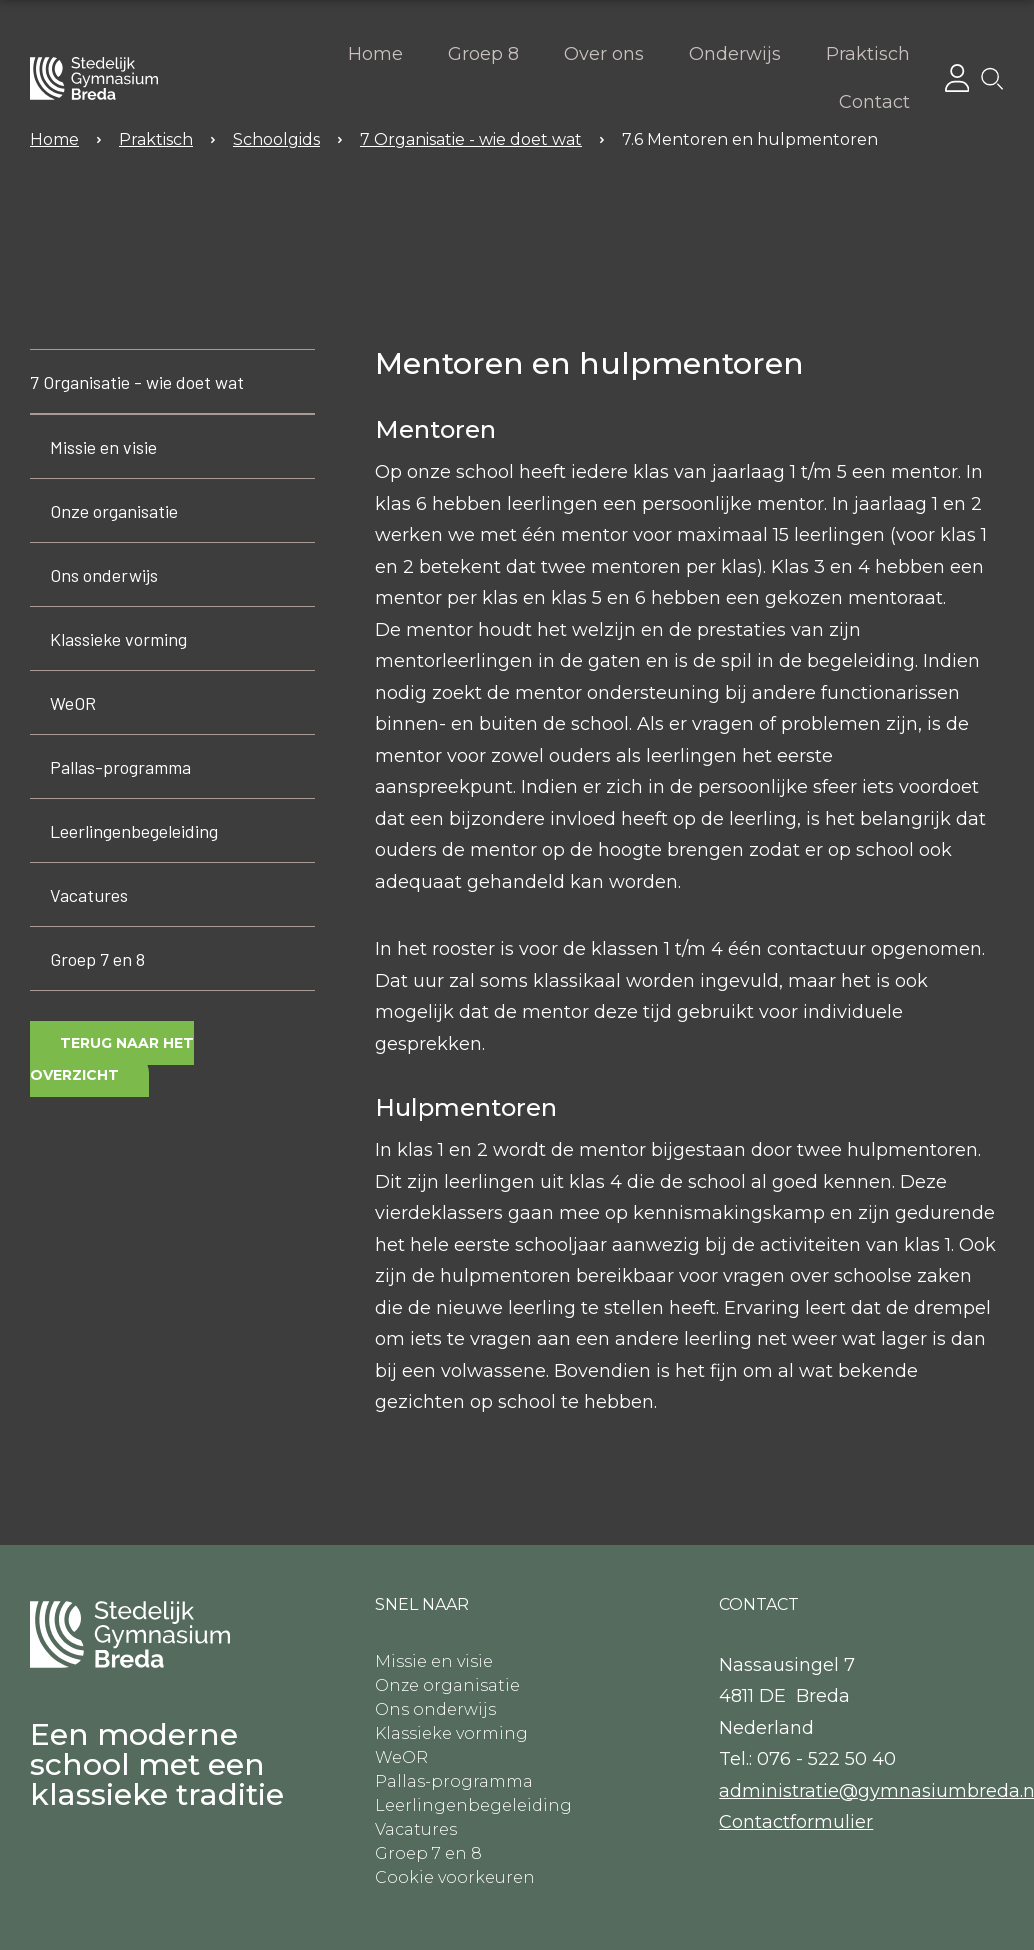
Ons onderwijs (104, 575)
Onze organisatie (114, 511)
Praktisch (868, 54)
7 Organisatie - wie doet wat (137, 382)
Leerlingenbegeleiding (134, 831)
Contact (874, 102)
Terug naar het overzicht (112, 1059)
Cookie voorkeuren (455, 1877)
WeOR (73, 703)
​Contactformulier (796, 1822)
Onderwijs (735, 54)
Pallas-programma (120, 767)
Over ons (604, 54)
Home (375, 54)
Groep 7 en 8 (97, 959)
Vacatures (89, 895)
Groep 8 (483, 54)
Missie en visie (103, 447)
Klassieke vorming (118, 639)
